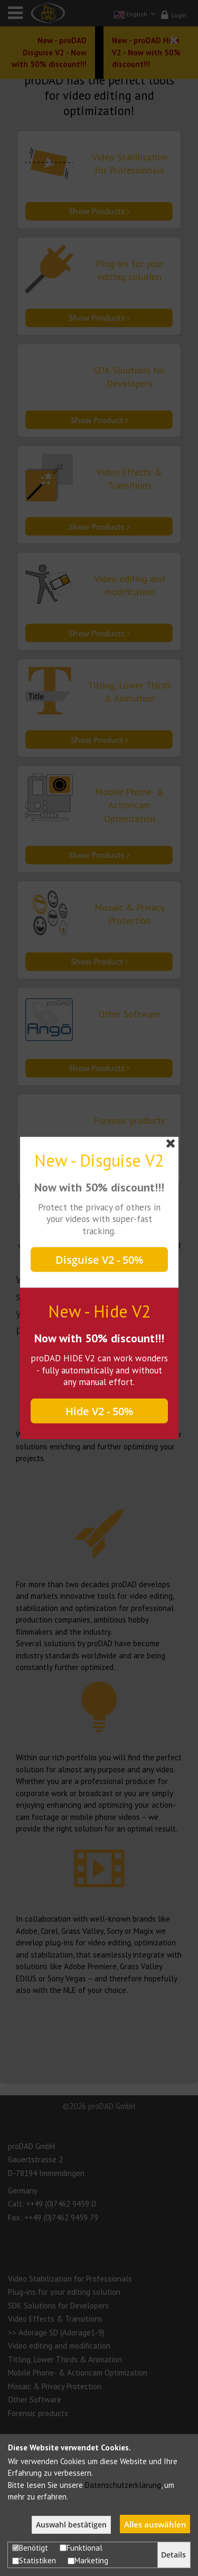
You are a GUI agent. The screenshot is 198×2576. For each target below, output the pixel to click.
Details (173, 2555)
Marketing (88, 2560)
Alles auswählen (155, 2524)
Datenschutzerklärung (123, 2485)
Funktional (81, 2548)
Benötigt (30, 2548)
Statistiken (34, 2560)
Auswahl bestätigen (71, 2525)
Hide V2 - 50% (99, 1411)
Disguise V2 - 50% (99, 1260)
